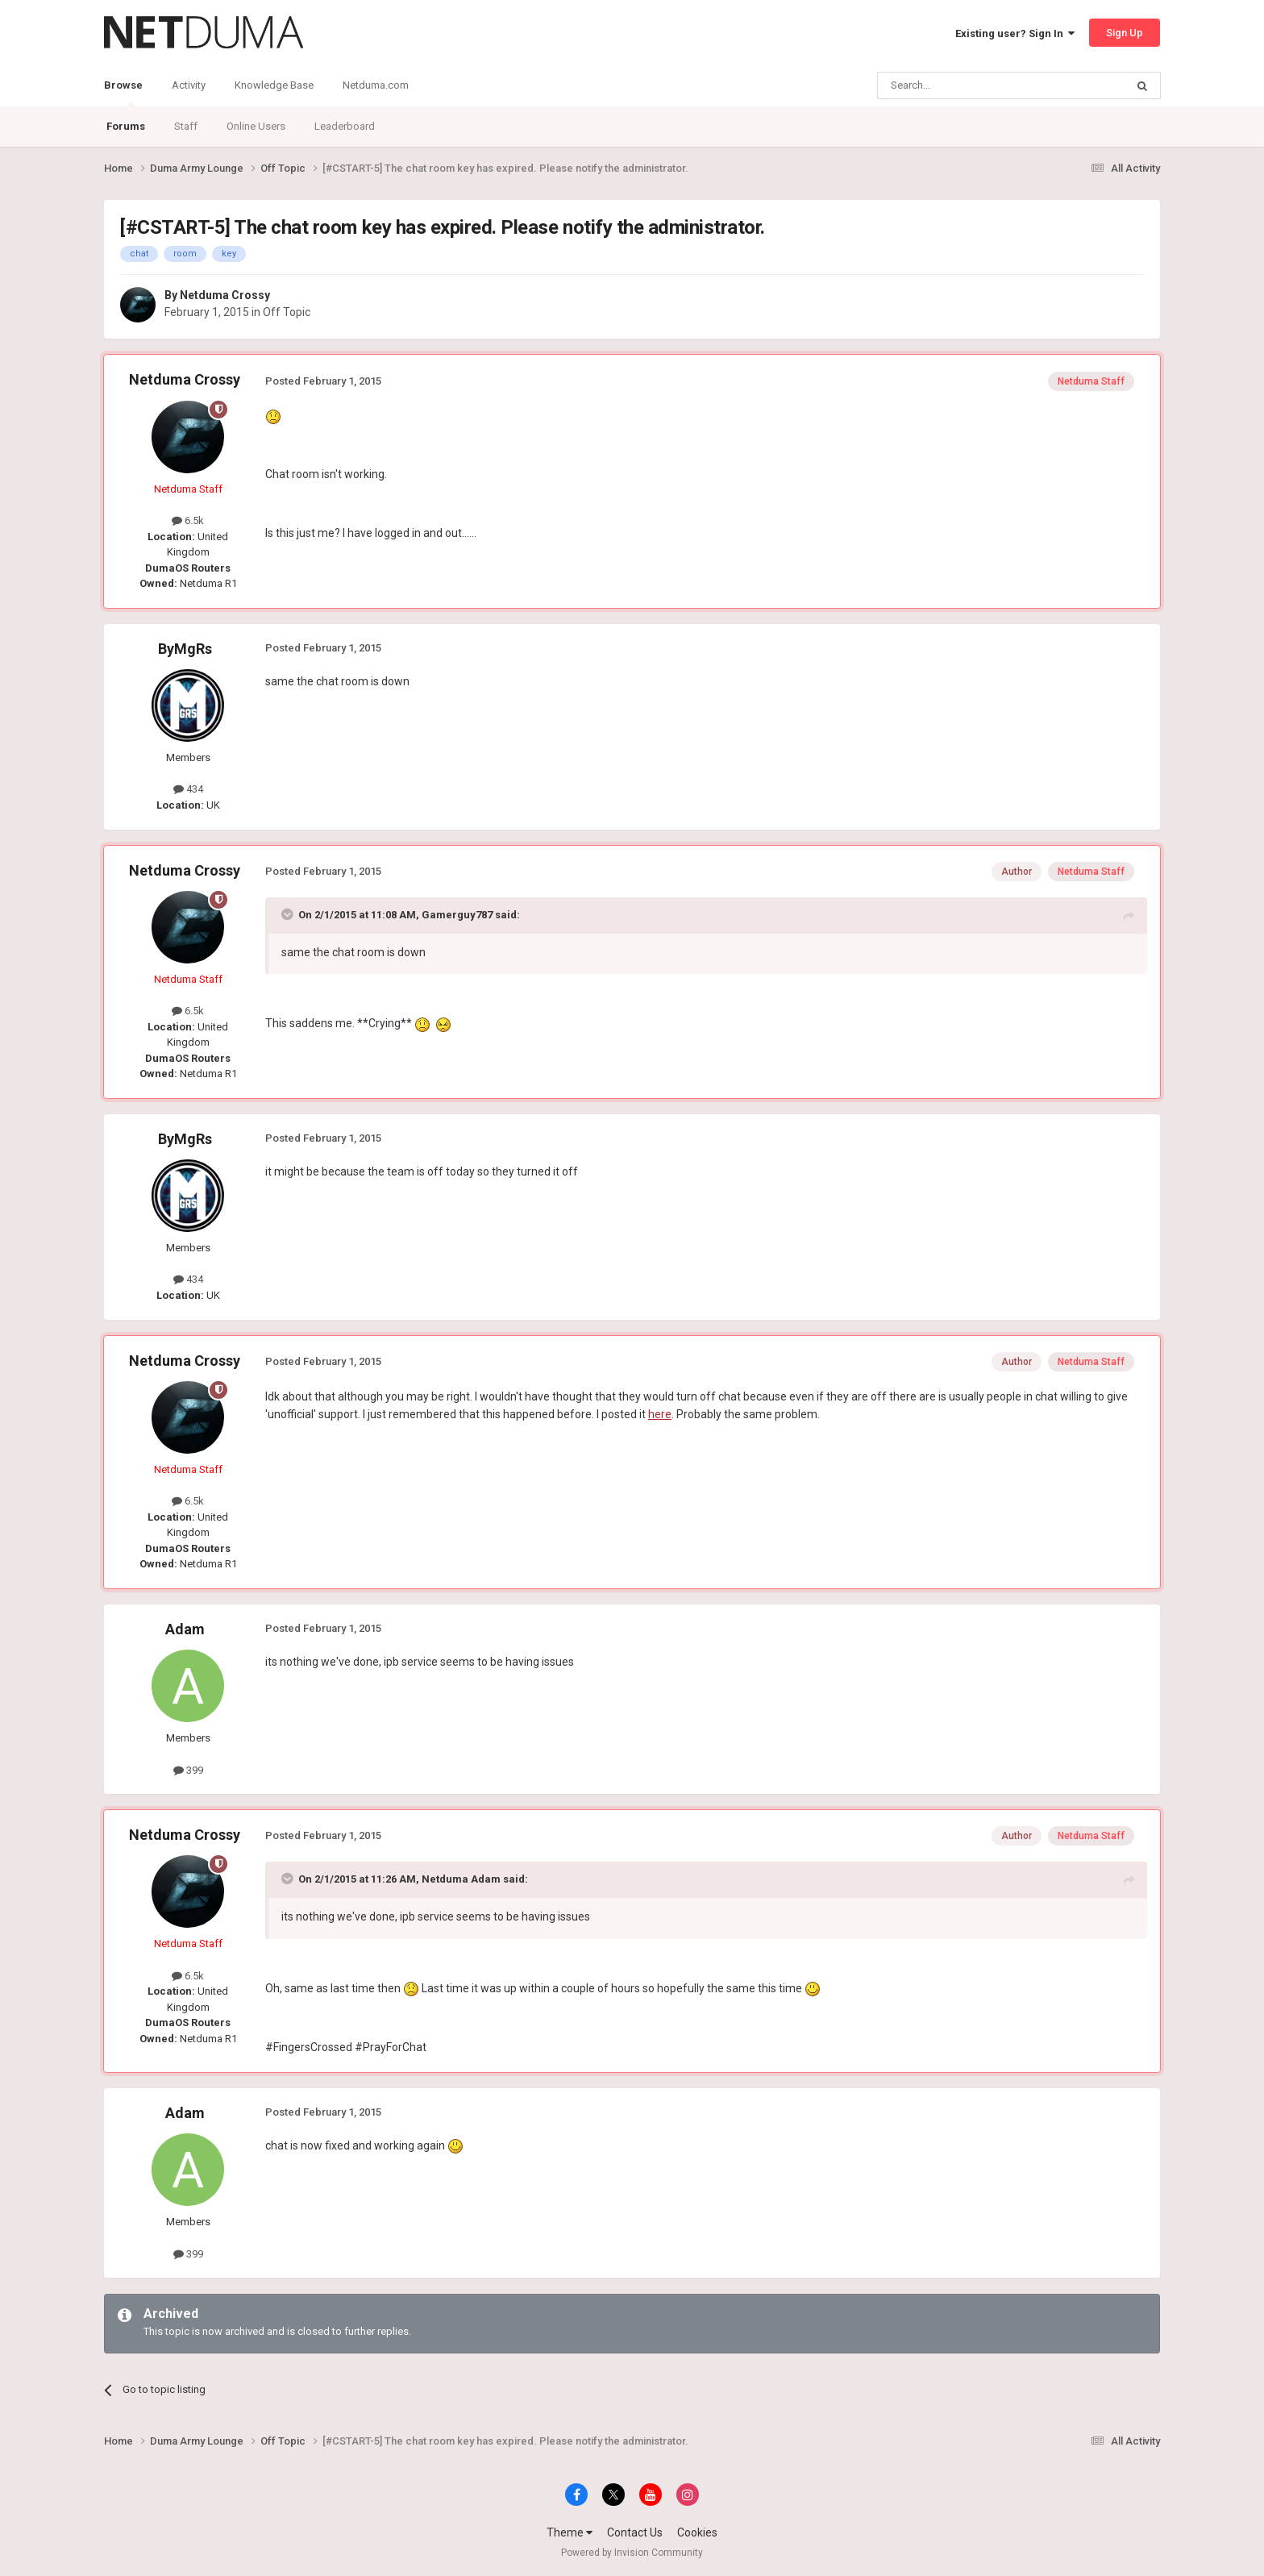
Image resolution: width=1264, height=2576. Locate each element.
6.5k (188, 520)
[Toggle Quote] (288, 914)
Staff (186, 126)
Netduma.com (376, 85)
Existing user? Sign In (1015, 33)
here (660, 1414)
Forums (125, 126)
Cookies (697, 2532)
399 (188, 1770)
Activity (189, 85)
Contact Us (635, 2532)
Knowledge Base (274, 85)
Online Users (256, 126)
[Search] (963, 85)
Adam (185, 1629)
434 (188, 789)
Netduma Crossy (225, 295)
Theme (569, 2532)
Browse (123, 92)
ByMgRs (185, 648)
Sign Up (1124, 33)
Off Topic (286, 312)
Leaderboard (344, 126)
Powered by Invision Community (632, 2552)
